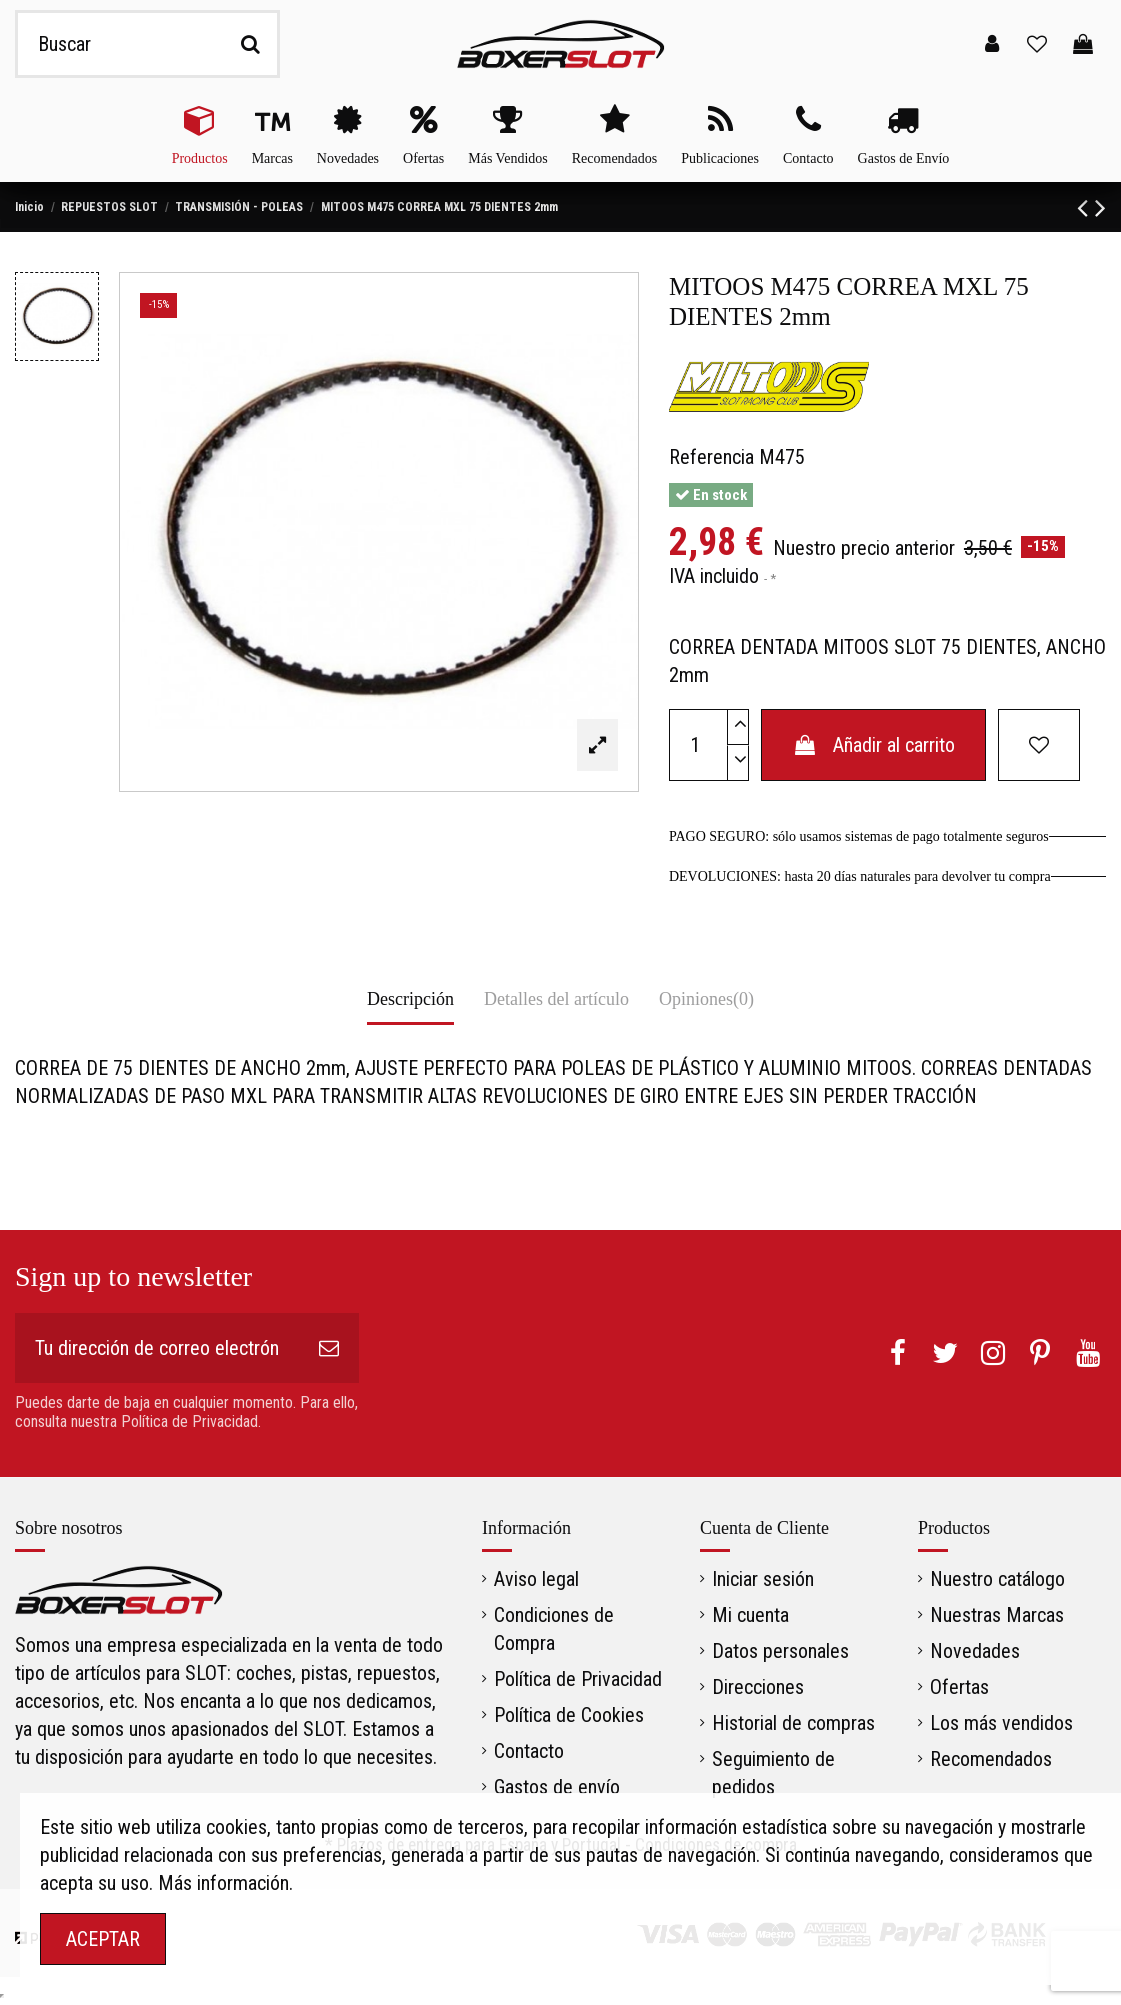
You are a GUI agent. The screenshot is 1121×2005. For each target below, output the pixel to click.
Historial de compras (793, 1723)
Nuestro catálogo (997, 1579)
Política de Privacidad (578, 1679)
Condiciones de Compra (554, 1629)
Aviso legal (536, 1579)
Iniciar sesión (763, 1579)
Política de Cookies (569, 1715)
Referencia (711, 457)
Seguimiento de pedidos (773, 1773)
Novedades (975, 1651)
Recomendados (991, 1759)
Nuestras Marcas (997, 1615)
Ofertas (959, 1687)
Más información (223, 1883)
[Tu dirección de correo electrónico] (157, 1348)
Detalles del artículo (556, 999)
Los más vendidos (1001, 1723)
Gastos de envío (557, 1787)
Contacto (529, 1751)
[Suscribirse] (329, 1348)
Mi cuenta (750, 1615)
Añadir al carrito (873, 745)
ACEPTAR (103, 1939)
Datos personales (780, 1651)
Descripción (410, 999)
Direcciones (758, 1687)
